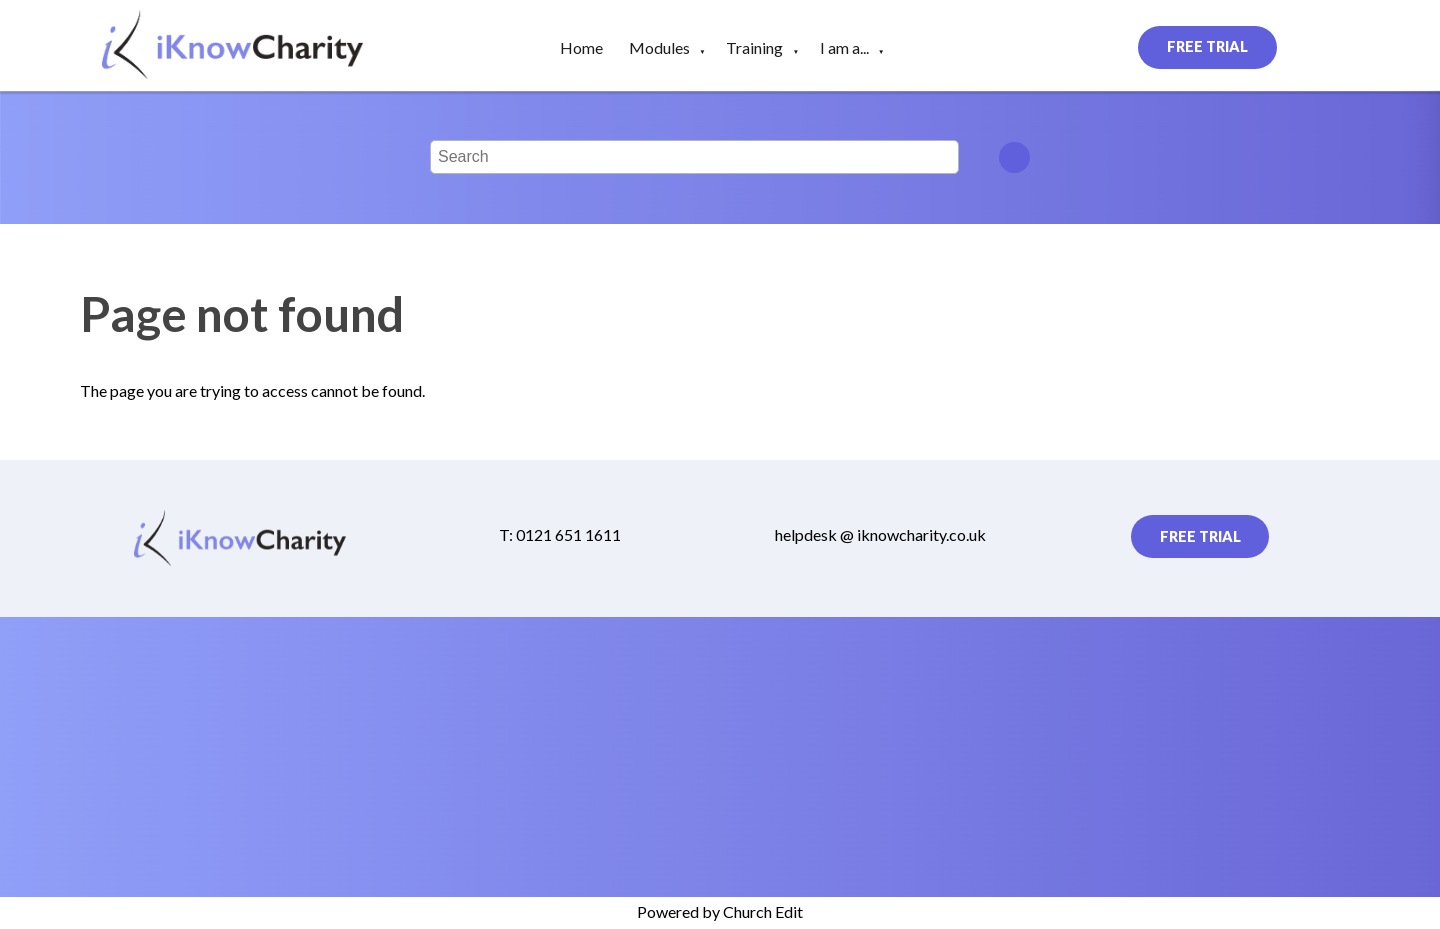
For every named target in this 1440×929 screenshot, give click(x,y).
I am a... (844, 47)
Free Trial (1207, 46)
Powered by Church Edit (720, 911)
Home (581, 47)
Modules (659, 47)
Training (754, 47)
